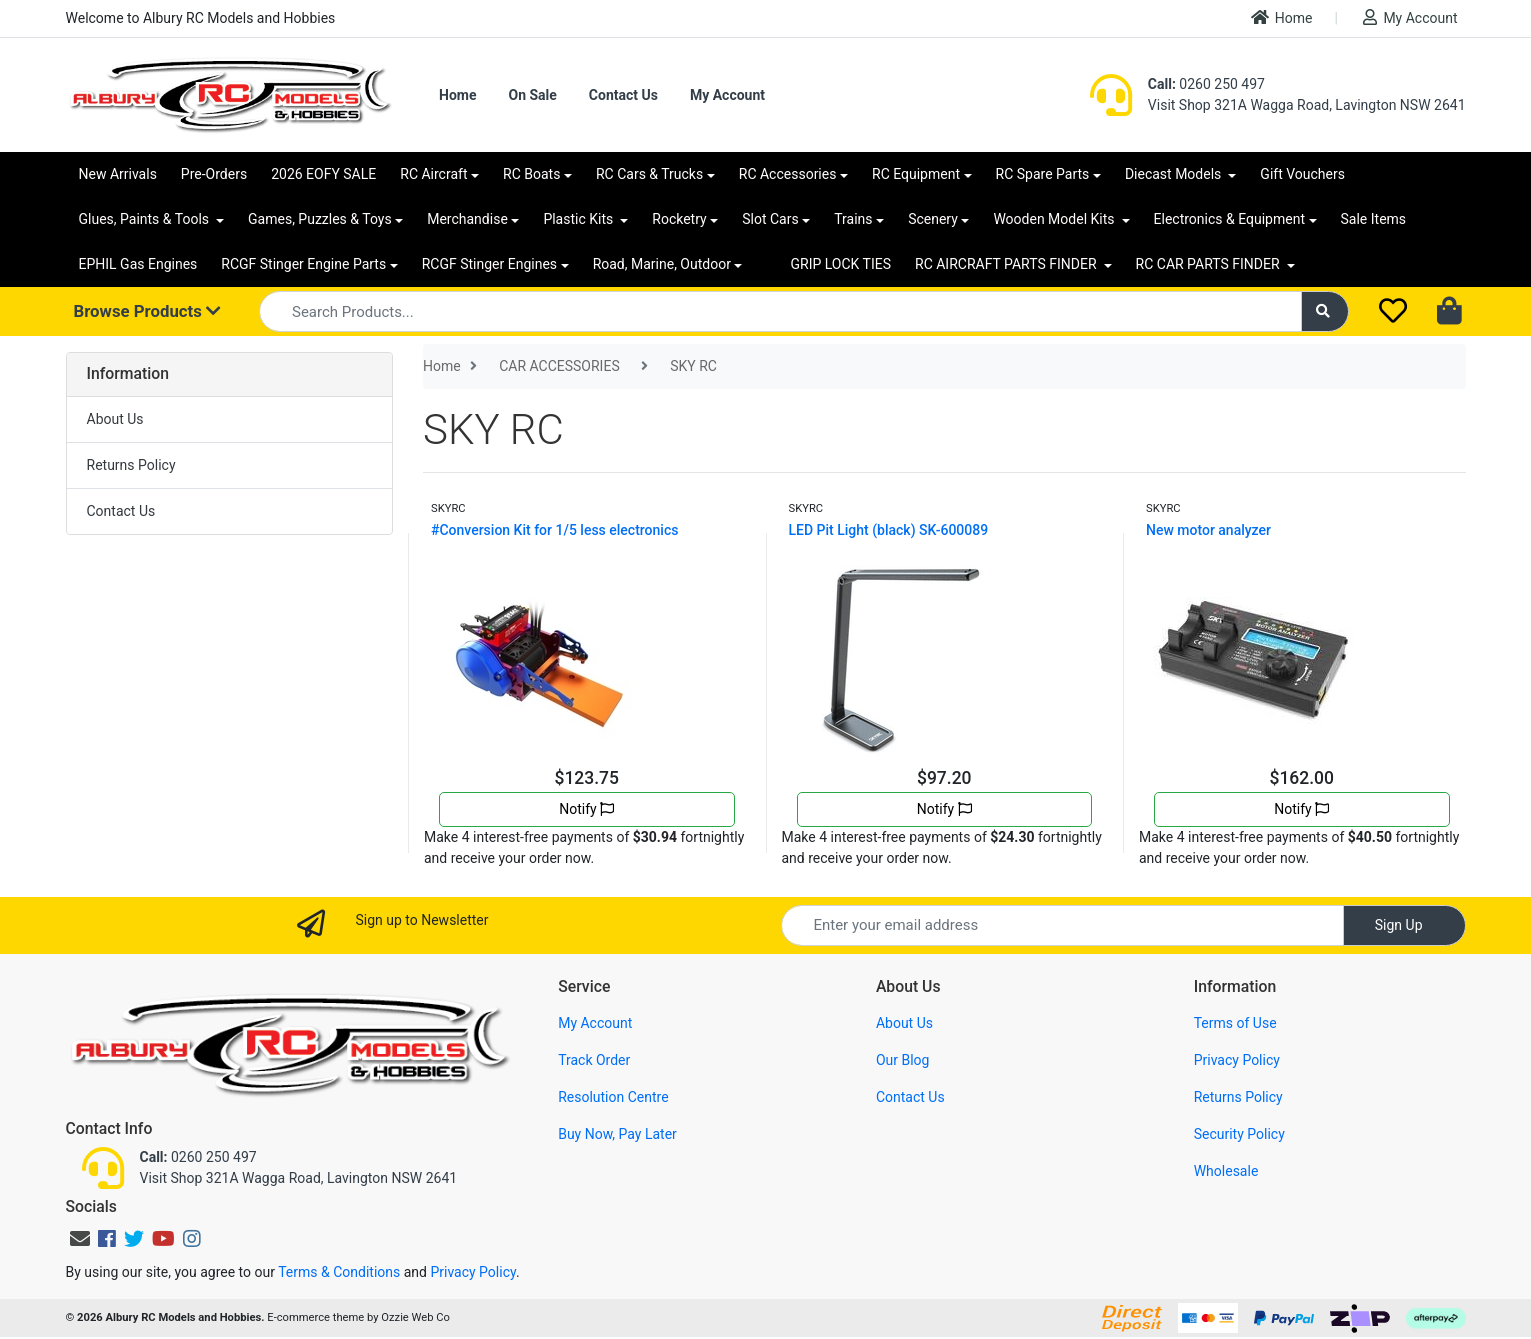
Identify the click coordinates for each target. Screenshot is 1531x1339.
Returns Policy (131, 465)
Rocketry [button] (679, 219)
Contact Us (623, 95)
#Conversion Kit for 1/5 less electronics (554, 530)
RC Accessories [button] (788, 174)
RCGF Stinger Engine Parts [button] (303, 264)
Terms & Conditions (339, 1272)
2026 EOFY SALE (323, 174)
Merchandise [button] (467, 219)
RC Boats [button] (531, 174)
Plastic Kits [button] (579, 219)
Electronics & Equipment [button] (1229, 219)
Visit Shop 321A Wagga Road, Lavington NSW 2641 (1307, 105)
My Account (1410, 17)
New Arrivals (118, 174)
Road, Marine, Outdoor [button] (662, 264)
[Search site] (1325, 311)
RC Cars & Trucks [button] (649, 174)
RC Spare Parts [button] (1043, 174)
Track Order (594, 1060)
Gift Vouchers (1302, 174)
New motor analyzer (1208, 530)
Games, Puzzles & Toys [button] (320, 219)
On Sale (532, 95)
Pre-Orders (214, 174)
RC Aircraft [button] (433, 174)
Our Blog (903, 1060)
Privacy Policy (1237, 1060)
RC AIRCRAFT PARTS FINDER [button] (1007, 264)
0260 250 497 (1206, 84)
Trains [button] (853, 219)
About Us (115, 419)
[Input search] (780, 311)
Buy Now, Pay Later (617, 1134)
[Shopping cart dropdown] (1451, 312)
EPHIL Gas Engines (138, 264)
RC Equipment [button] (916, 174)
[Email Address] (1062, 925)
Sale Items (1374, 219)
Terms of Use (1235, 1023)
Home (1282, 17)
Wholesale (1226, 1171)
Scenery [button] (933, 219)
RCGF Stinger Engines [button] (489, 264)
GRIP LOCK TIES (840, 264)
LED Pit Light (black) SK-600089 (889, 530)
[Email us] (80, 1239)
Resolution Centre (613, 1097)
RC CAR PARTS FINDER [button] (1209, 264)
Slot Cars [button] (770, 219)
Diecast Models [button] (1175, 174)
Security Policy (1239, 1134)
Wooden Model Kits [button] (1055, 219)
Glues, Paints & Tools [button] (146, 219)
